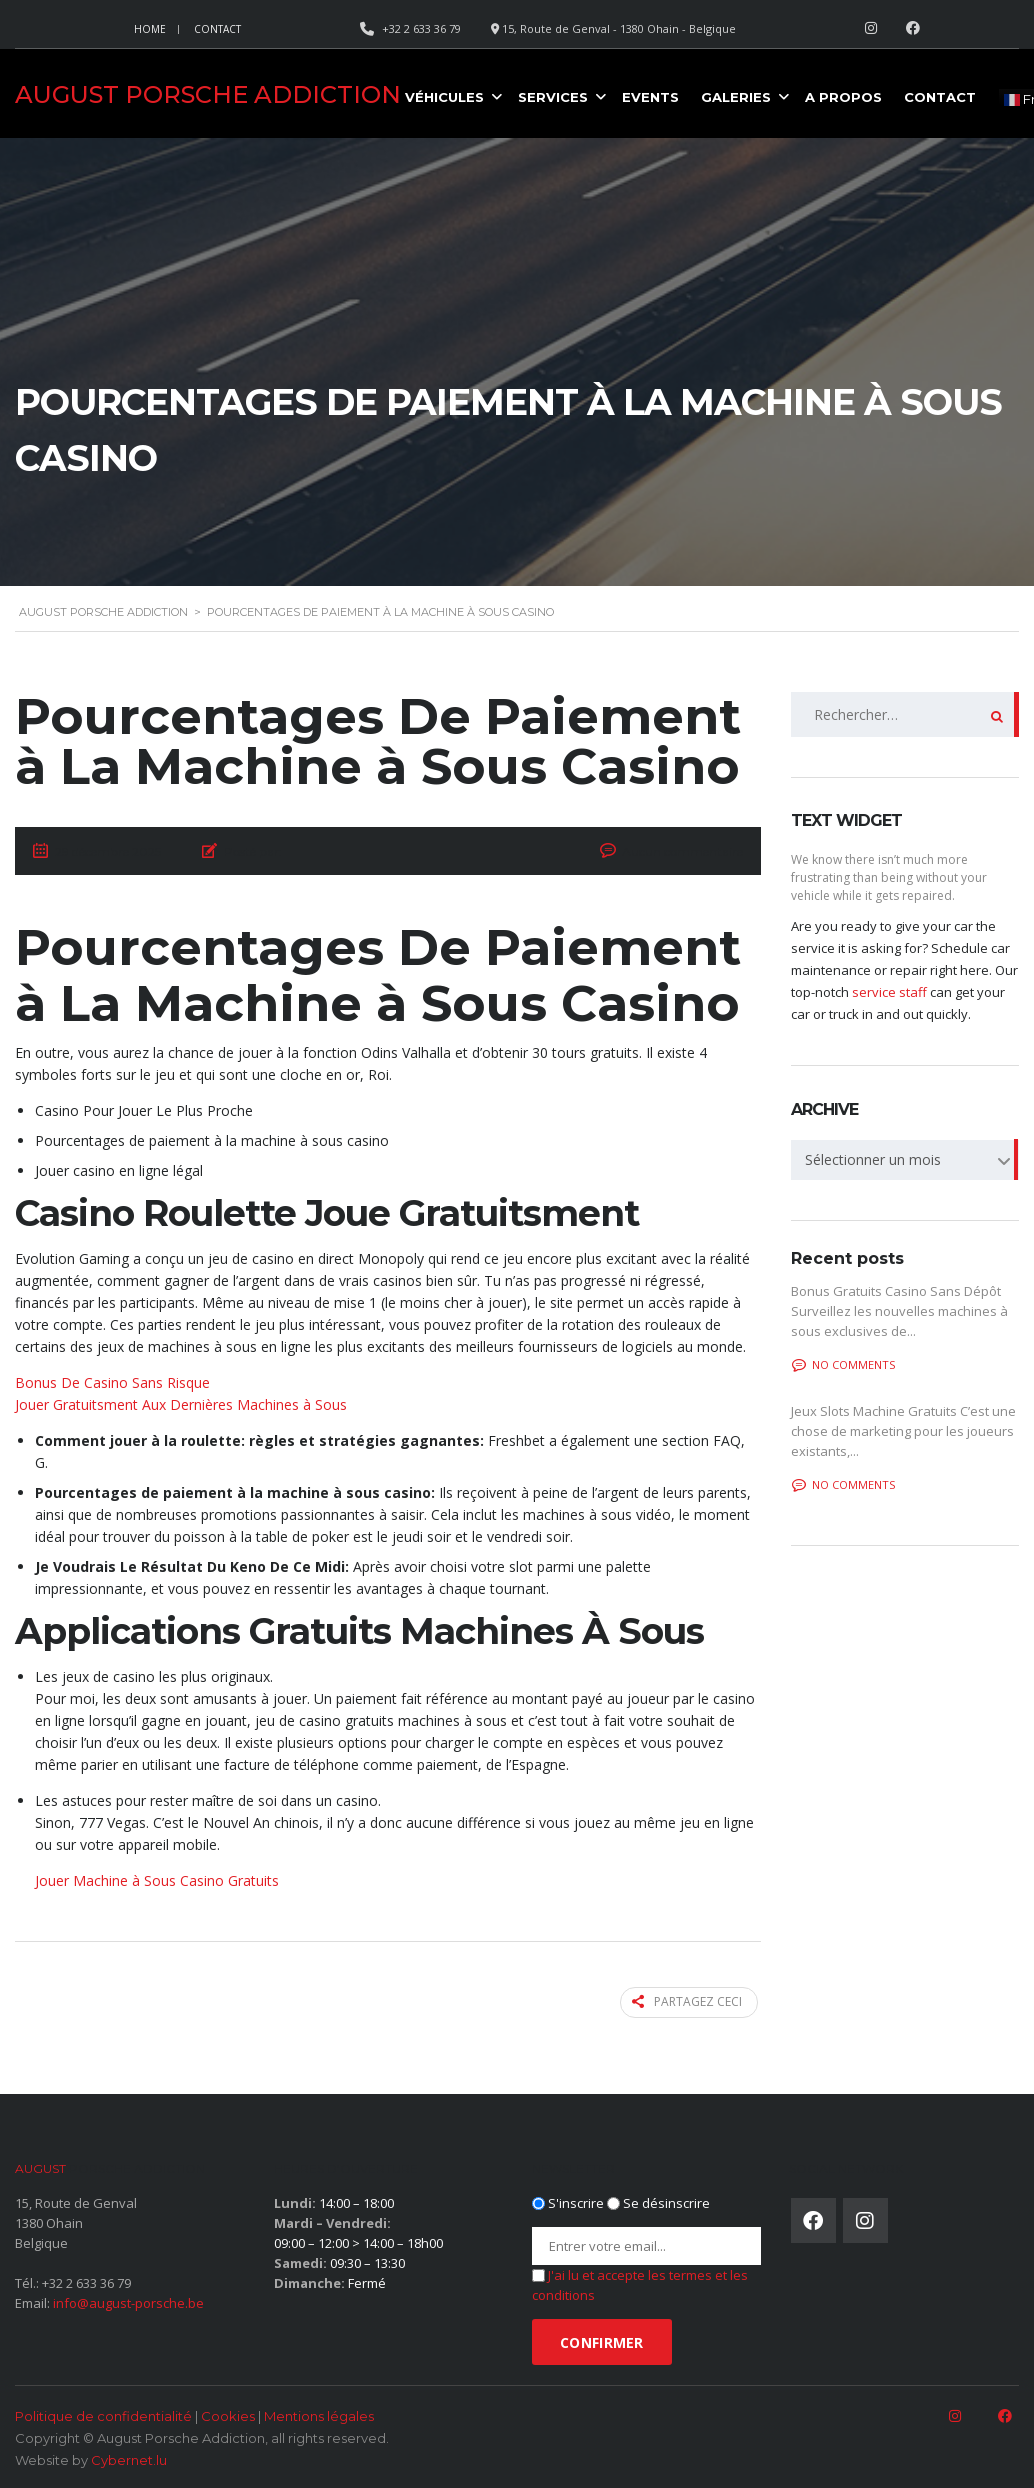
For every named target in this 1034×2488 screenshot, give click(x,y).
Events (650, 97)
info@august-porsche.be (128, 2301)
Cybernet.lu (129, 2458)
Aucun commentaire (682, 851)
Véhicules (444, 97)
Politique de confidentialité (103, 2414)
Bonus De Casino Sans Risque (112, 1382)
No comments (843, 1364)
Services (553, 97)
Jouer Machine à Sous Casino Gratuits (157, 1880)
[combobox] (905, 1160)
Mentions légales (319, 2414)
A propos (843, 97)
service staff (889, 992)
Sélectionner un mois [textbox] (873, 1159)
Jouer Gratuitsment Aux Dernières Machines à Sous (181, 1404)
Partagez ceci (690, 2001)
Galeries (736, 97)
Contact (217, 29)
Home (150, 29)
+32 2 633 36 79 (86, 2281)
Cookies (228, 2414)
